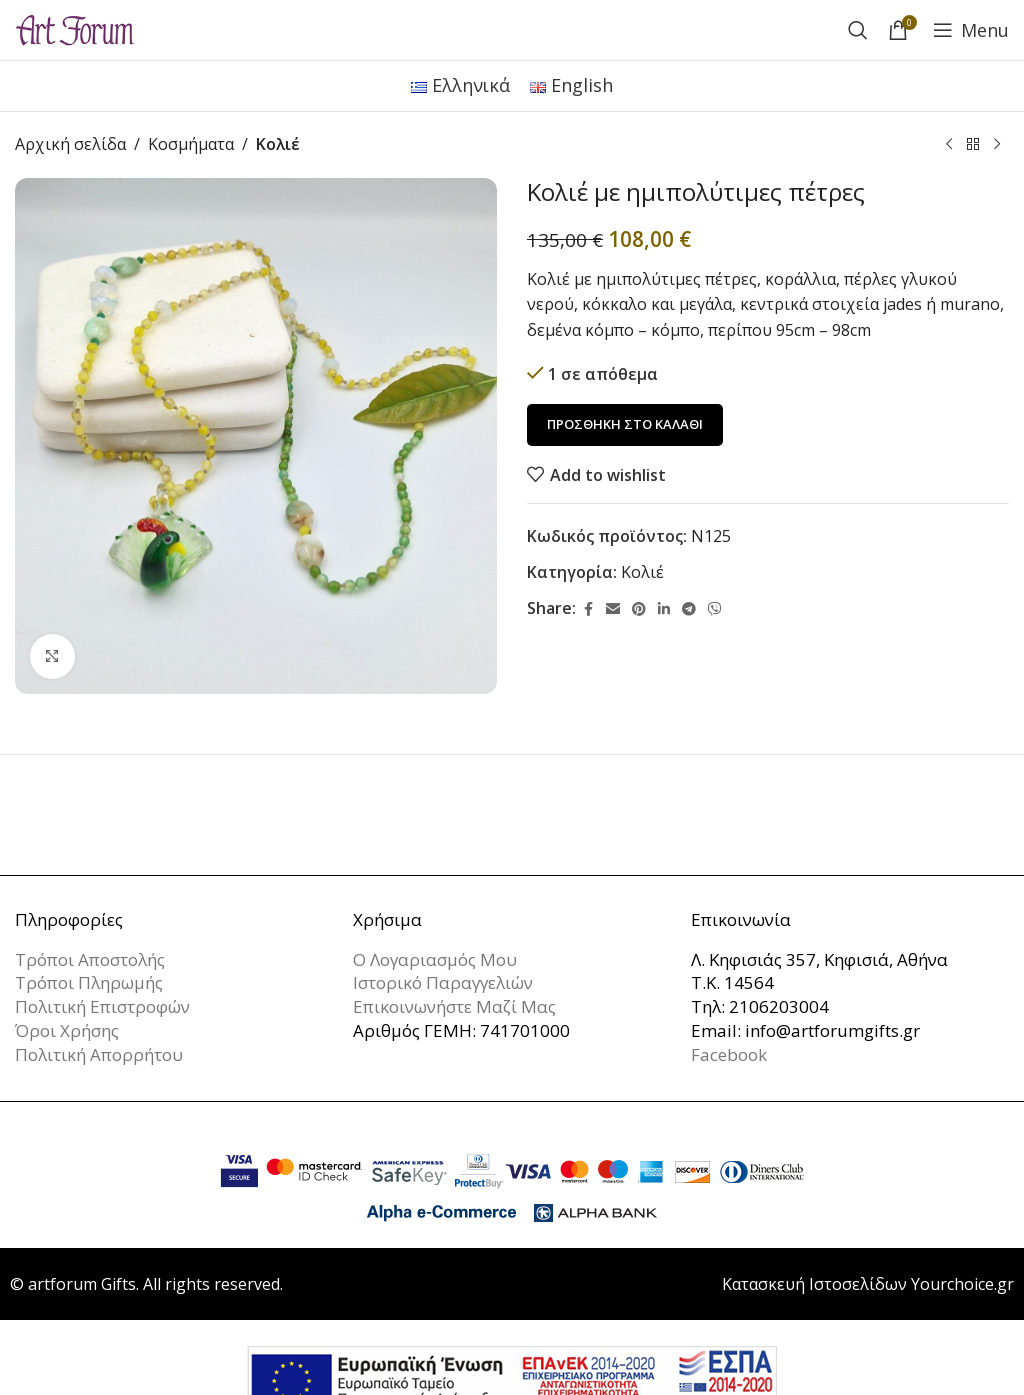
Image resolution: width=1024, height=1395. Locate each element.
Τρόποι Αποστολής (90, 959)
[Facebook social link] (588, 608)
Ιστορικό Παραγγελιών (443, 982)
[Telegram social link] (689, 608)
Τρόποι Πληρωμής (89, 982)
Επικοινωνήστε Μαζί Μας (454, 1006)
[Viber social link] (715, 608)
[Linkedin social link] (664, 608)
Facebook (729, 1054)
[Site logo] (75, 28)
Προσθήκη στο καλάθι (625, 424)
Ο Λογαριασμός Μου (435, 959)
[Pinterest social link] (639, 608)
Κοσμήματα (191, 144)
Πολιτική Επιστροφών (102, 1006)
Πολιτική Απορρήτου (99, 1054)
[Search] (858, 30)
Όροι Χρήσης (67, 1030)
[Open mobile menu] (971, 30)
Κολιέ (278, 144)
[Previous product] (949, 145)
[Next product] (997, 145)
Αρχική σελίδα (70, 144)
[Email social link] (613, 608)
